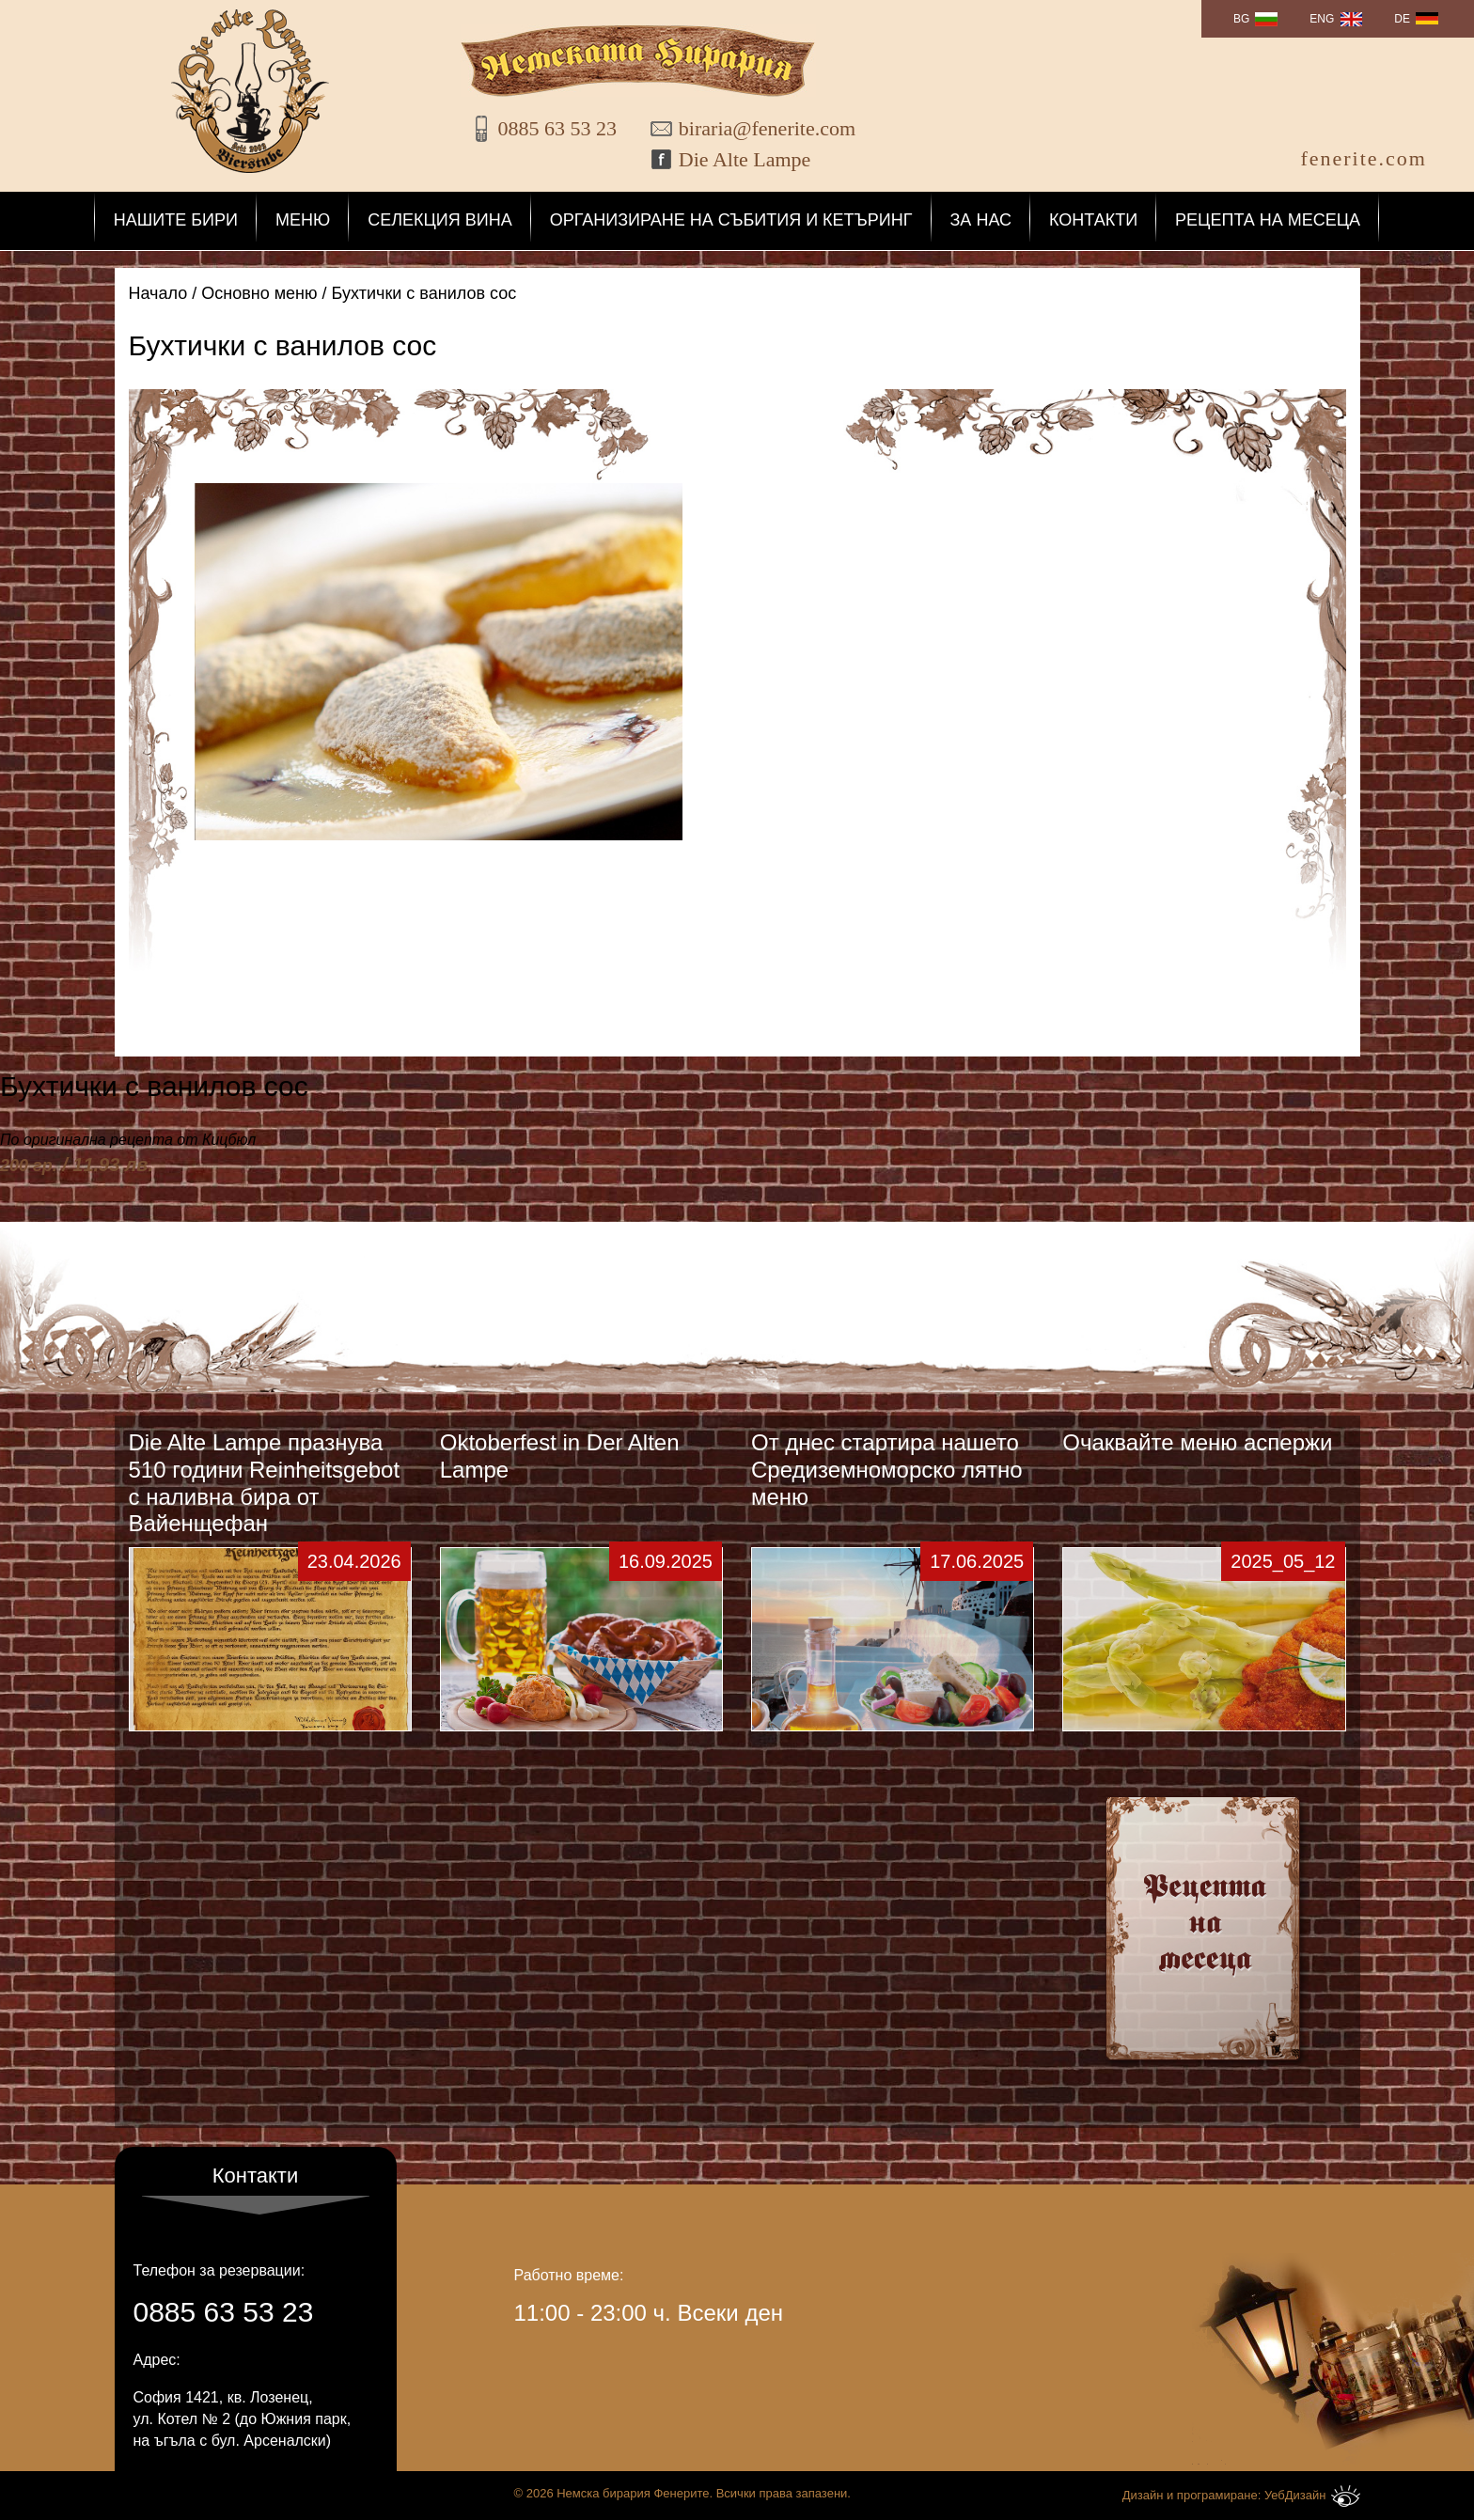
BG (1241, 18)
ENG (1321, 18)
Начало (158, 293)
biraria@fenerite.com (755, 128)
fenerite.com (1363, 158)
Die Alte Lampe (745, 159)
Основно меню (259, 293)
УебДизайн (1312, 2496)
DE (1402, 18)
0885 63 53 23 (558, 128)
